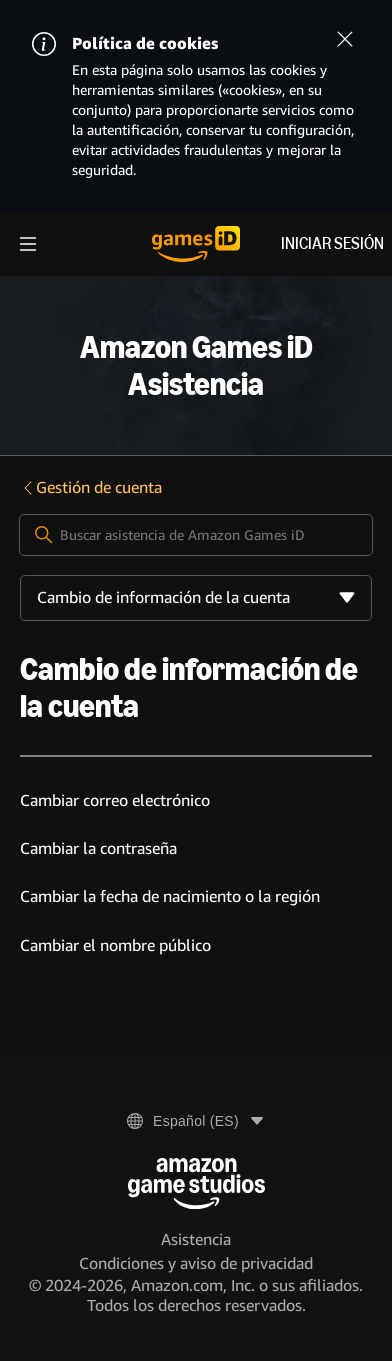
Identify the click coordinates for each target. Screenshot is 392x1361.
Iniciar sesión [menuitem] (332, 243)
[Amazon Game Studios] (196, 1183)
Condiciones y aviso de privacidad (196, 1263)
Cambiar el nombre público (115, 945)
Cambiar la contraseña (98, 848)
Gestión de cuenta (91, 487)
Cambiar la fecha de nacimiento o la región (170, 896)
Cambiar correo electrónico (115, 800)
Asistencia (196, 1239)
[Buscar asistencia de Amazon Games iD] (196, 535)
